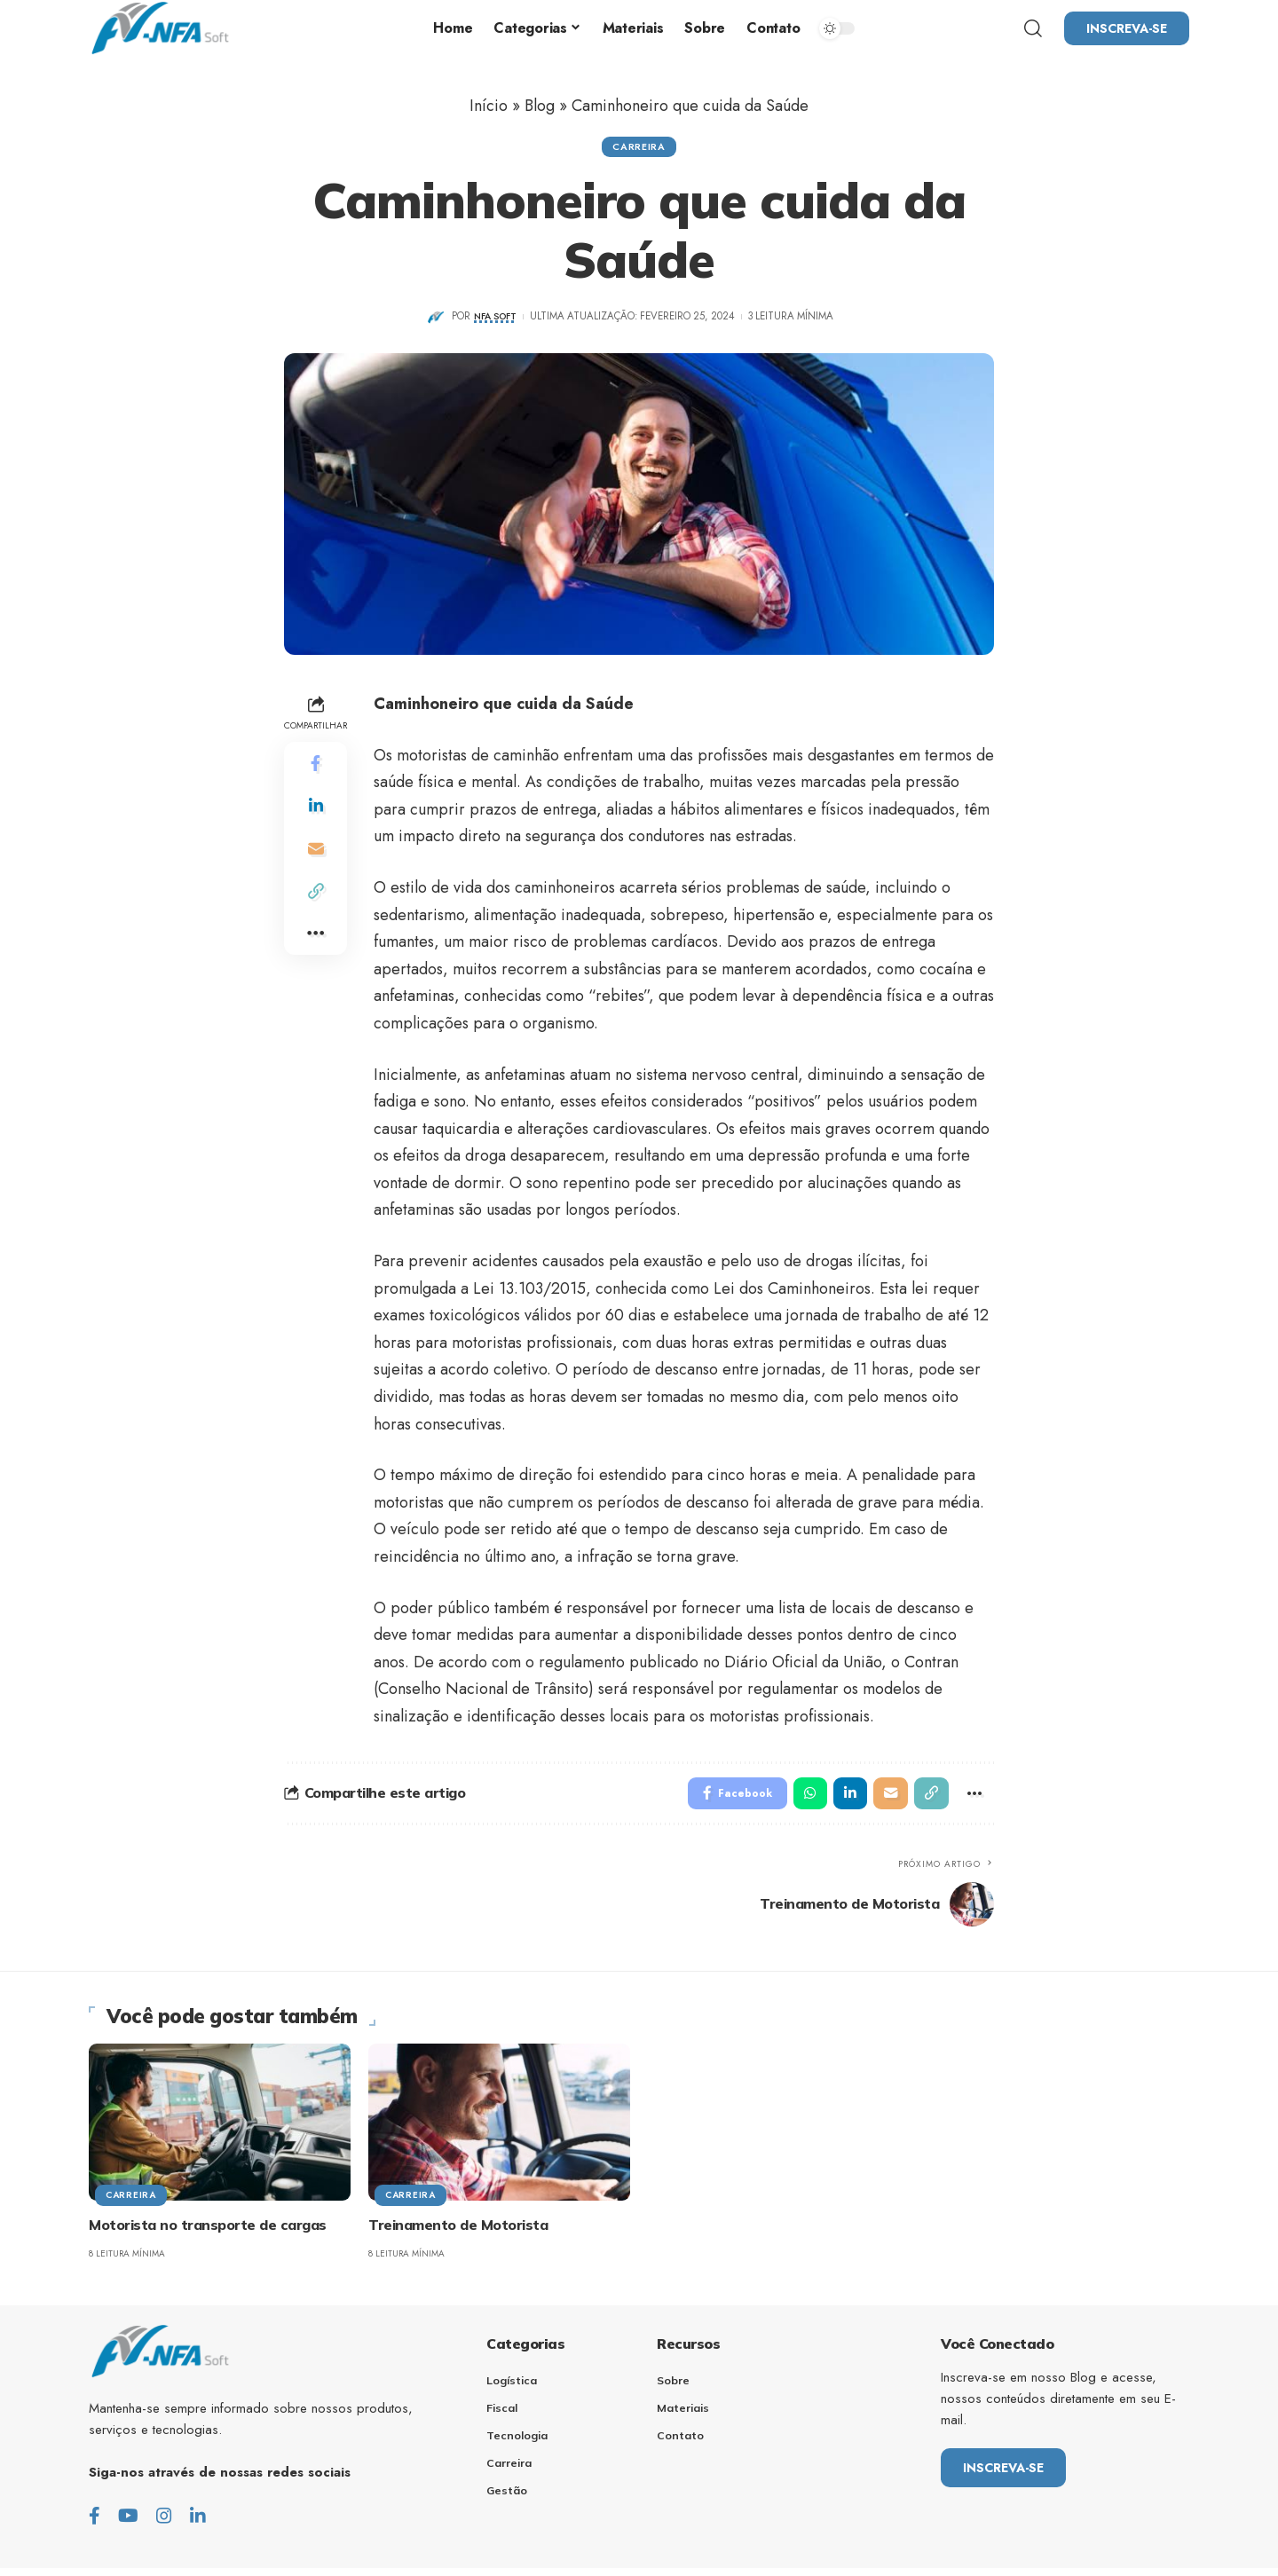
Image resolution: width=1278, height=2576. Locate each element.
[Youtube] (128, 2523)
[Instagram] (164, 2523)
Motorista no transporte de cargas (208, 2232)
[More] (316, 937)
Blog (540, 105)
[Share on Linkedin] (316, 809)
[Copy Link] (316, 894)
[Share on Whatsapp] (799, 1798)
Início (488, 105)
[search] (1033, 28)
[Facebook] (94, 2523)
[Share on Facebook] (316, 766)
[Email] (316, 852)
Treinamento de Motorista (458, 2232)
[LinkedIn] (198, 2523)
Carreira (639, 148)
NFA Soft (495, 320)
